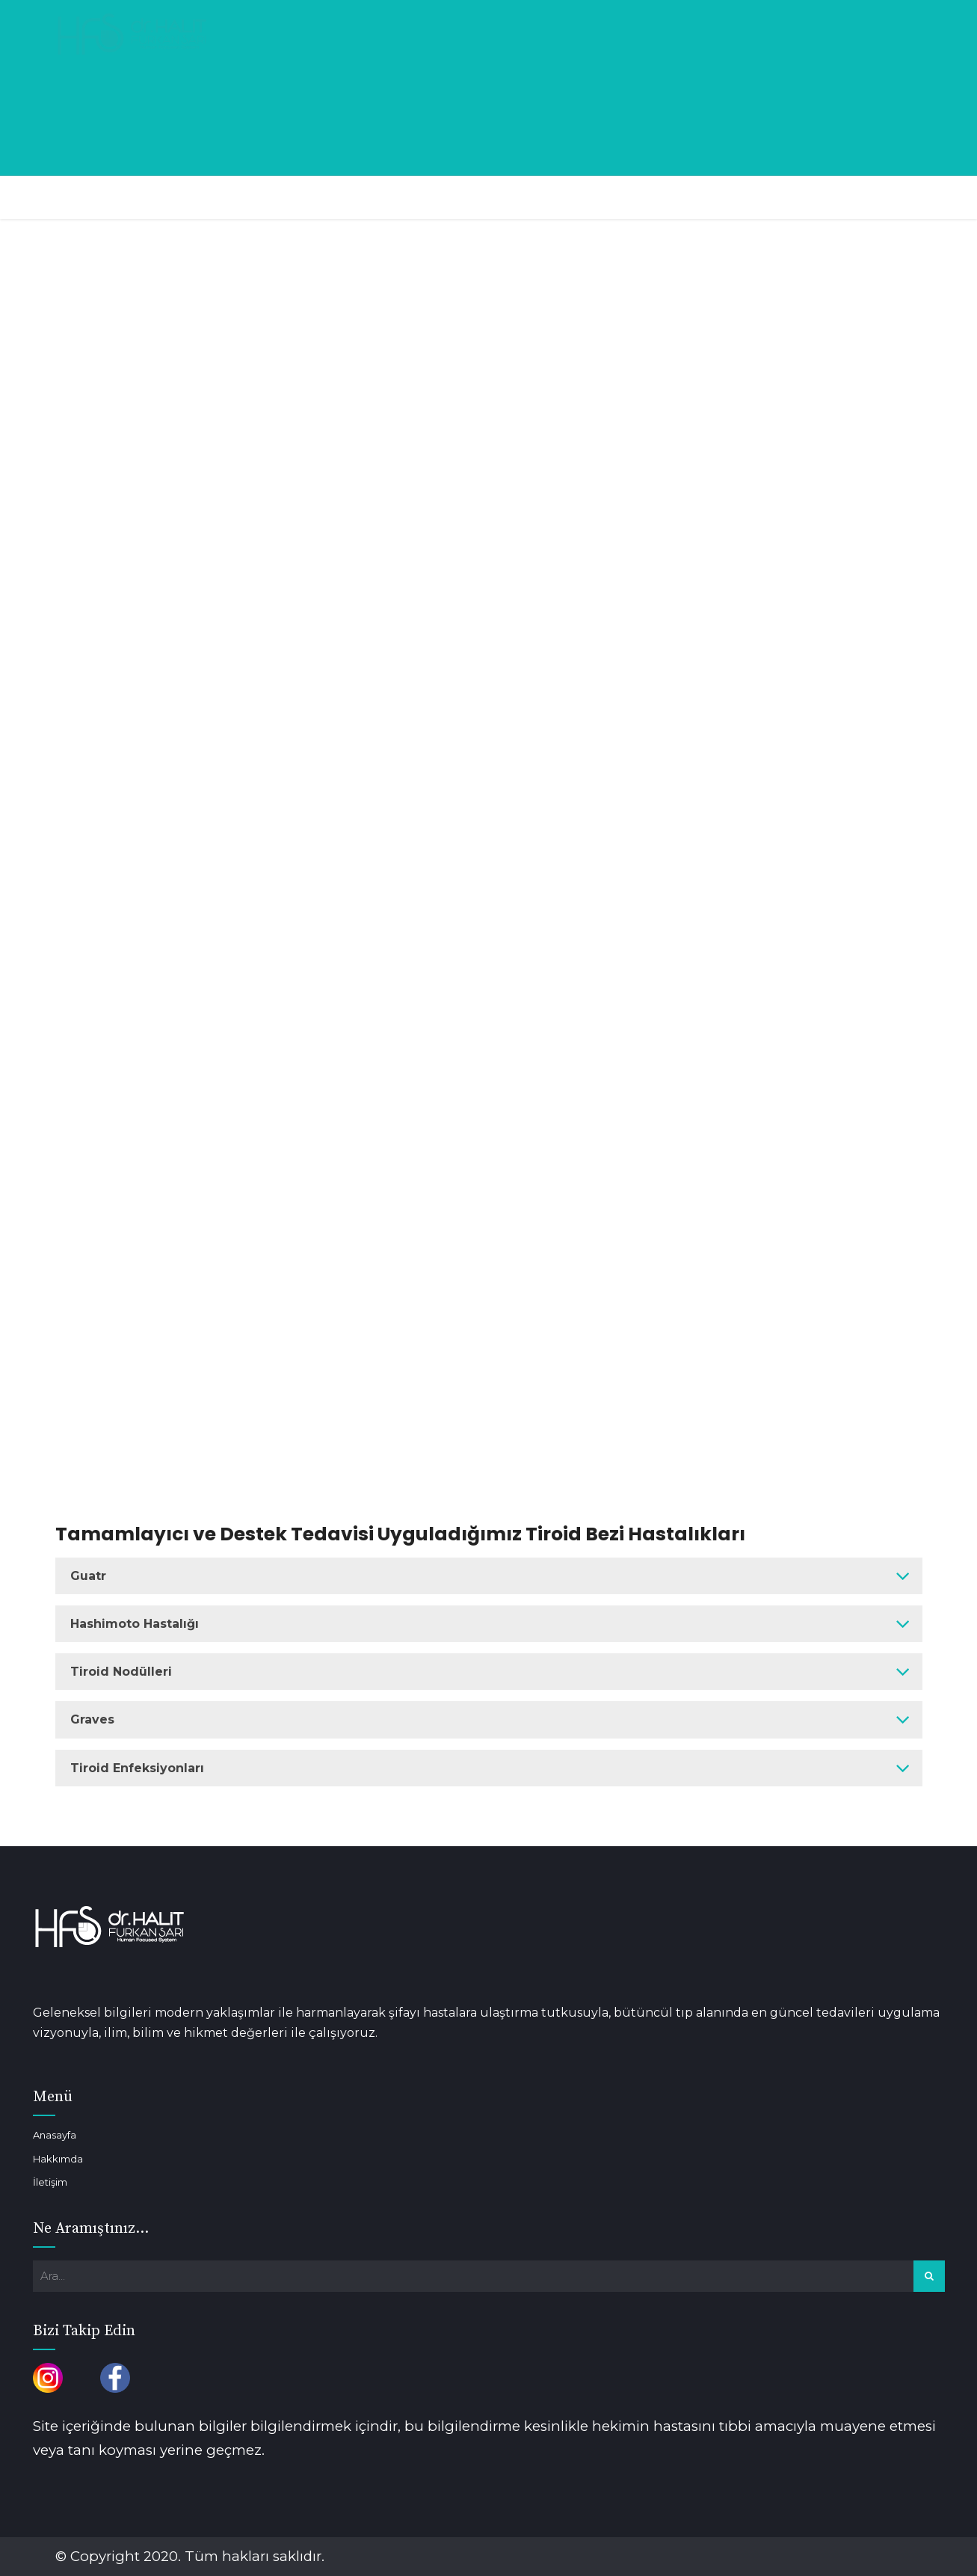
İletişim (50, 2182)
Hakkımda (58, 2159)
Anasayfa (54, 2135)
